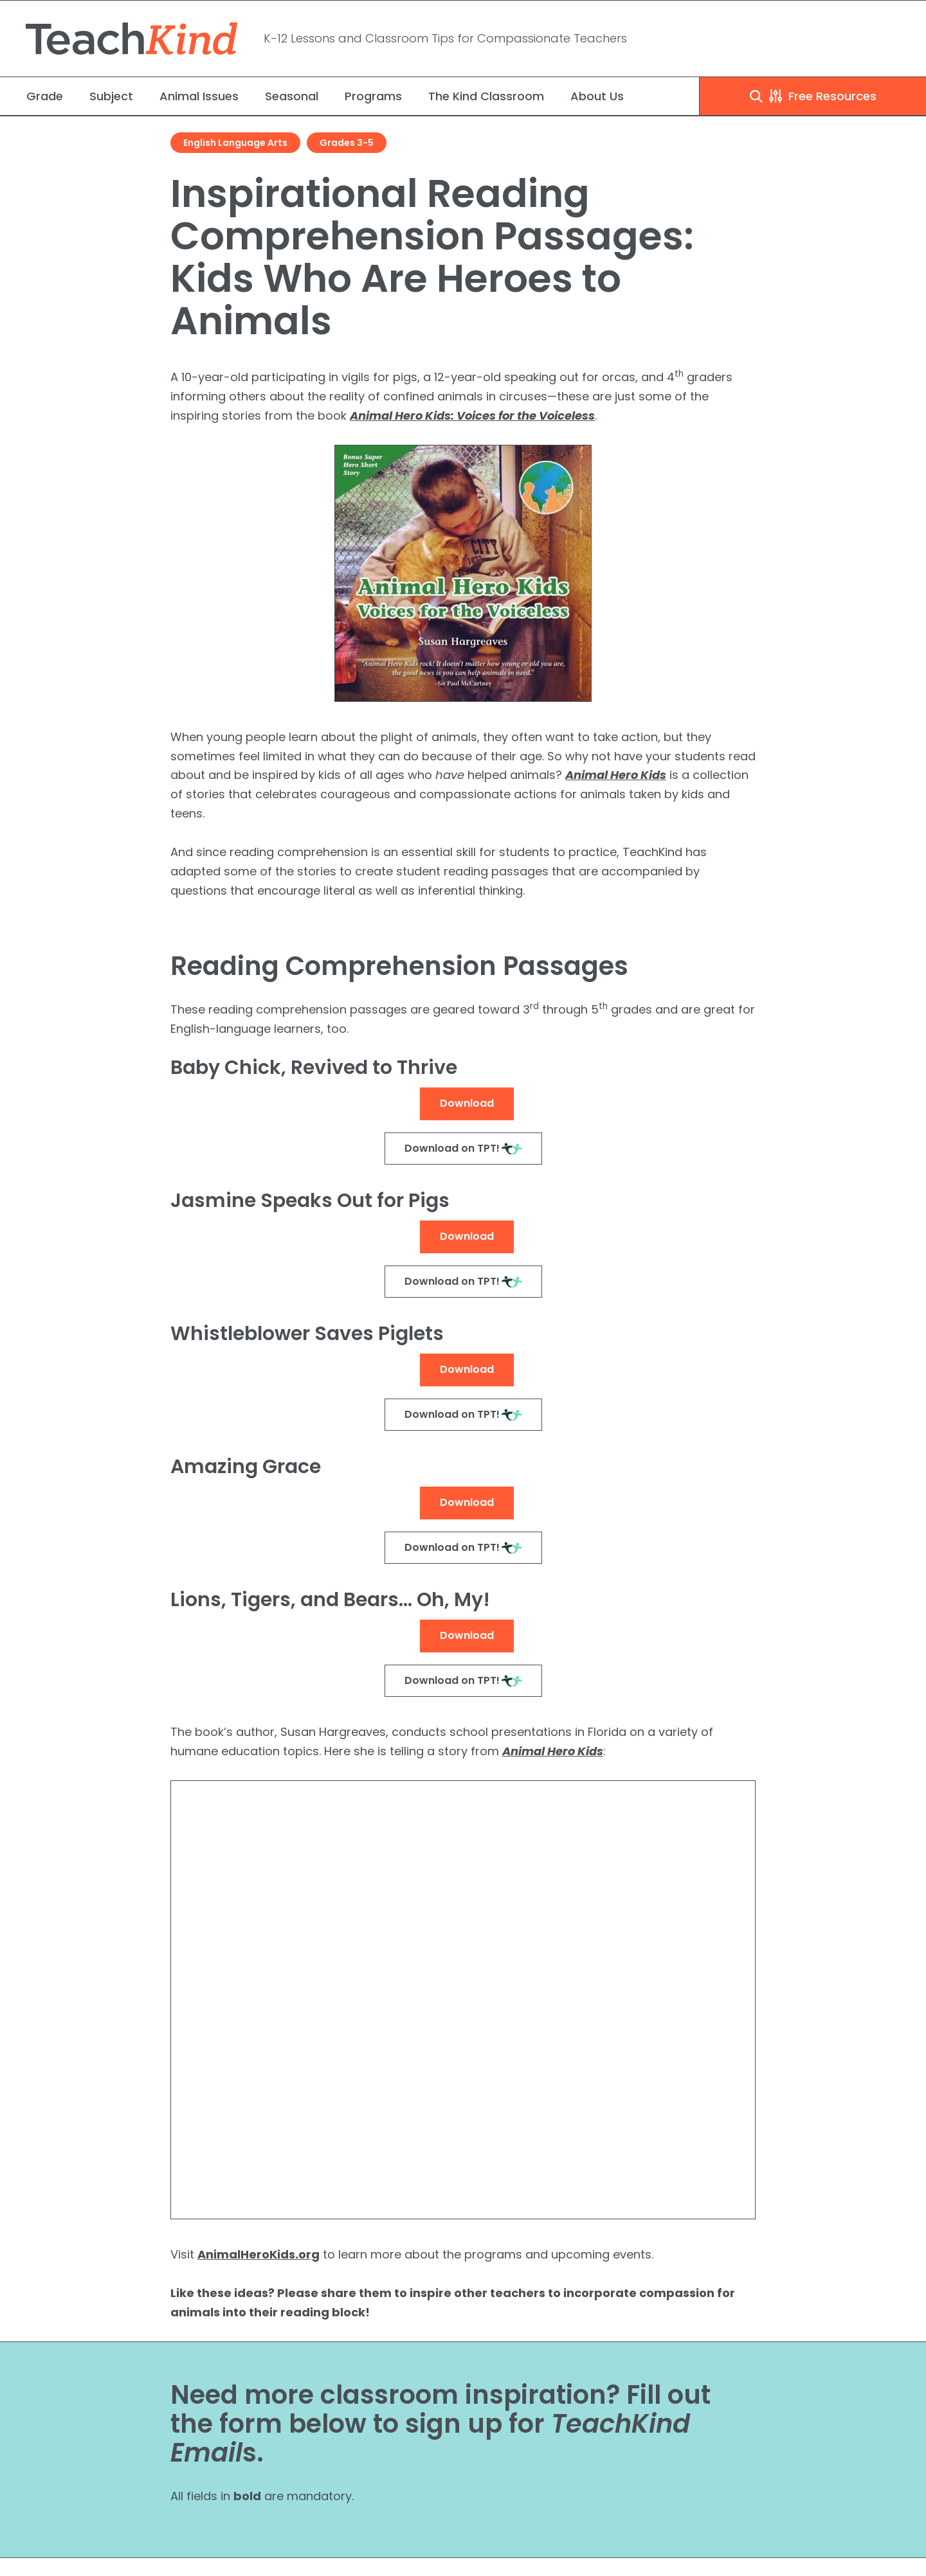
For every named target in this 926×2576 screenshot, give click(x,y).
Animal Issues (199, 96)
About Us (597, 96)
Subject (111, 96)
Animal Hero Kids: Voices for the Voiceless (472, 415)
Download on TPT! (452, 1148)
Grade (44, 96)
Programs (373, 96)
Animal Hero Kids (615, 775)
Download (467, 1103)
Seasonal (291, 96)
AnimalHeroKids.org (258, 2254)
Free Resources (813, 96)
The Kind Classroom (486, 96)
